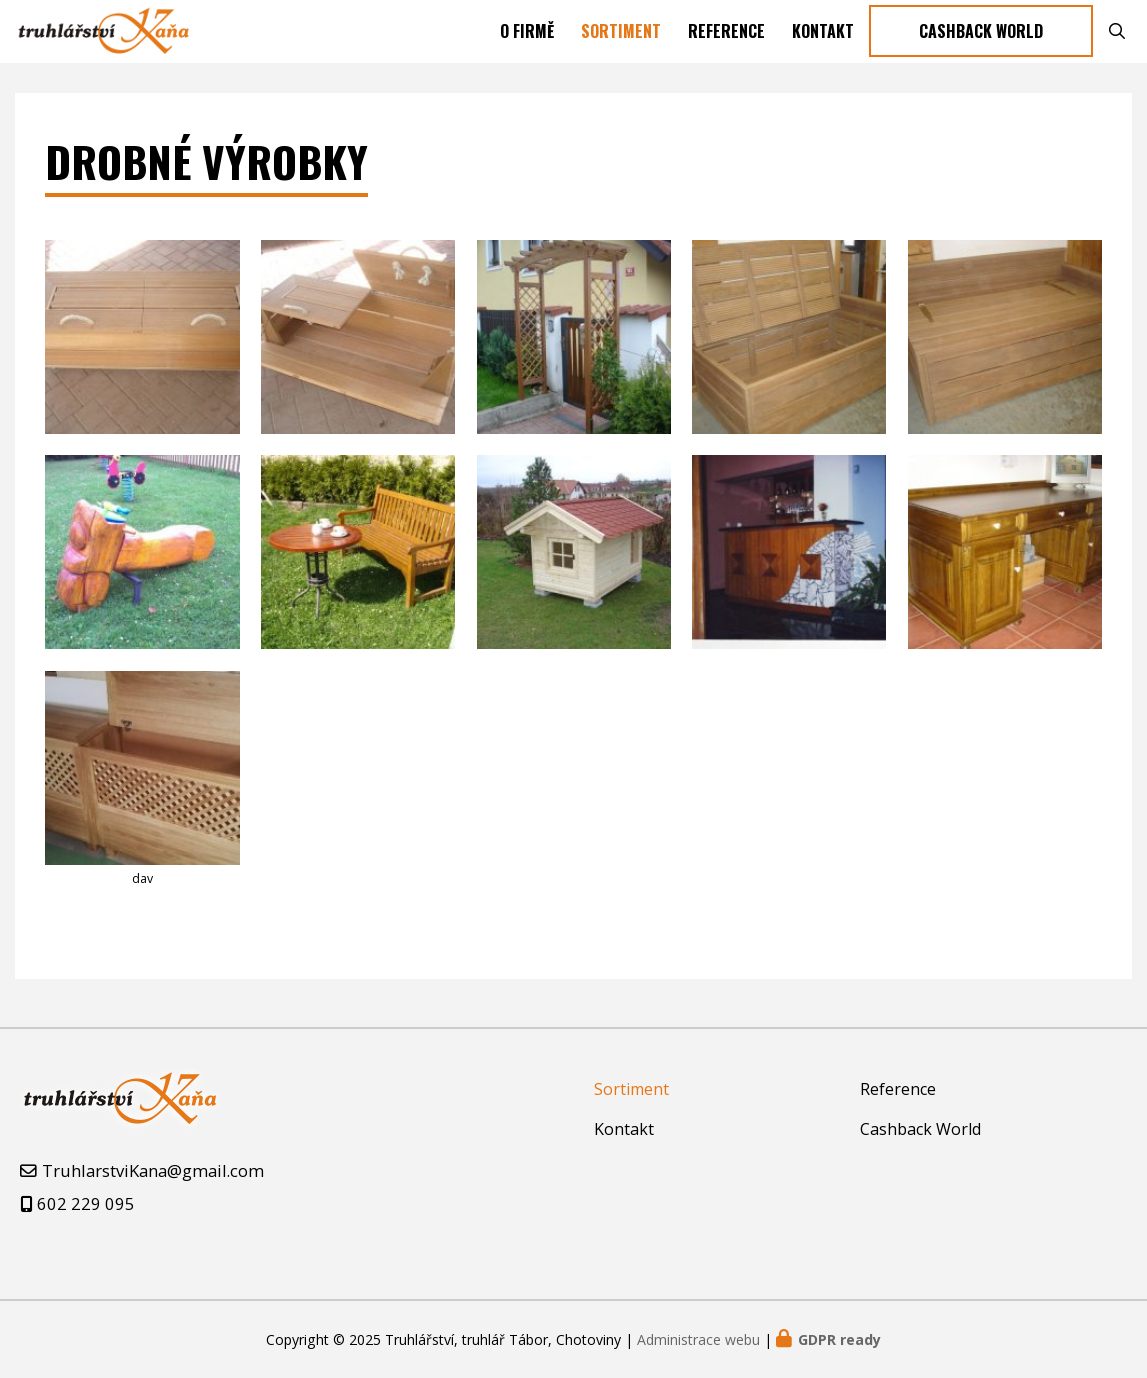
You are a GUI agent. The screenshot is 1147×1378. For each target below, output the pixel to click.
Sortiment (621, 40)
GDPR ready (839, 1339)
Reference (726, 40)
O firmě (527, 40)
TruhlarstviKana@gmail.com (153, 1170)
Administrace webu (698, 1339)
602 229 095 (86, 1203)
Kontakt (823, 40)
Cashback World (981, 40)
